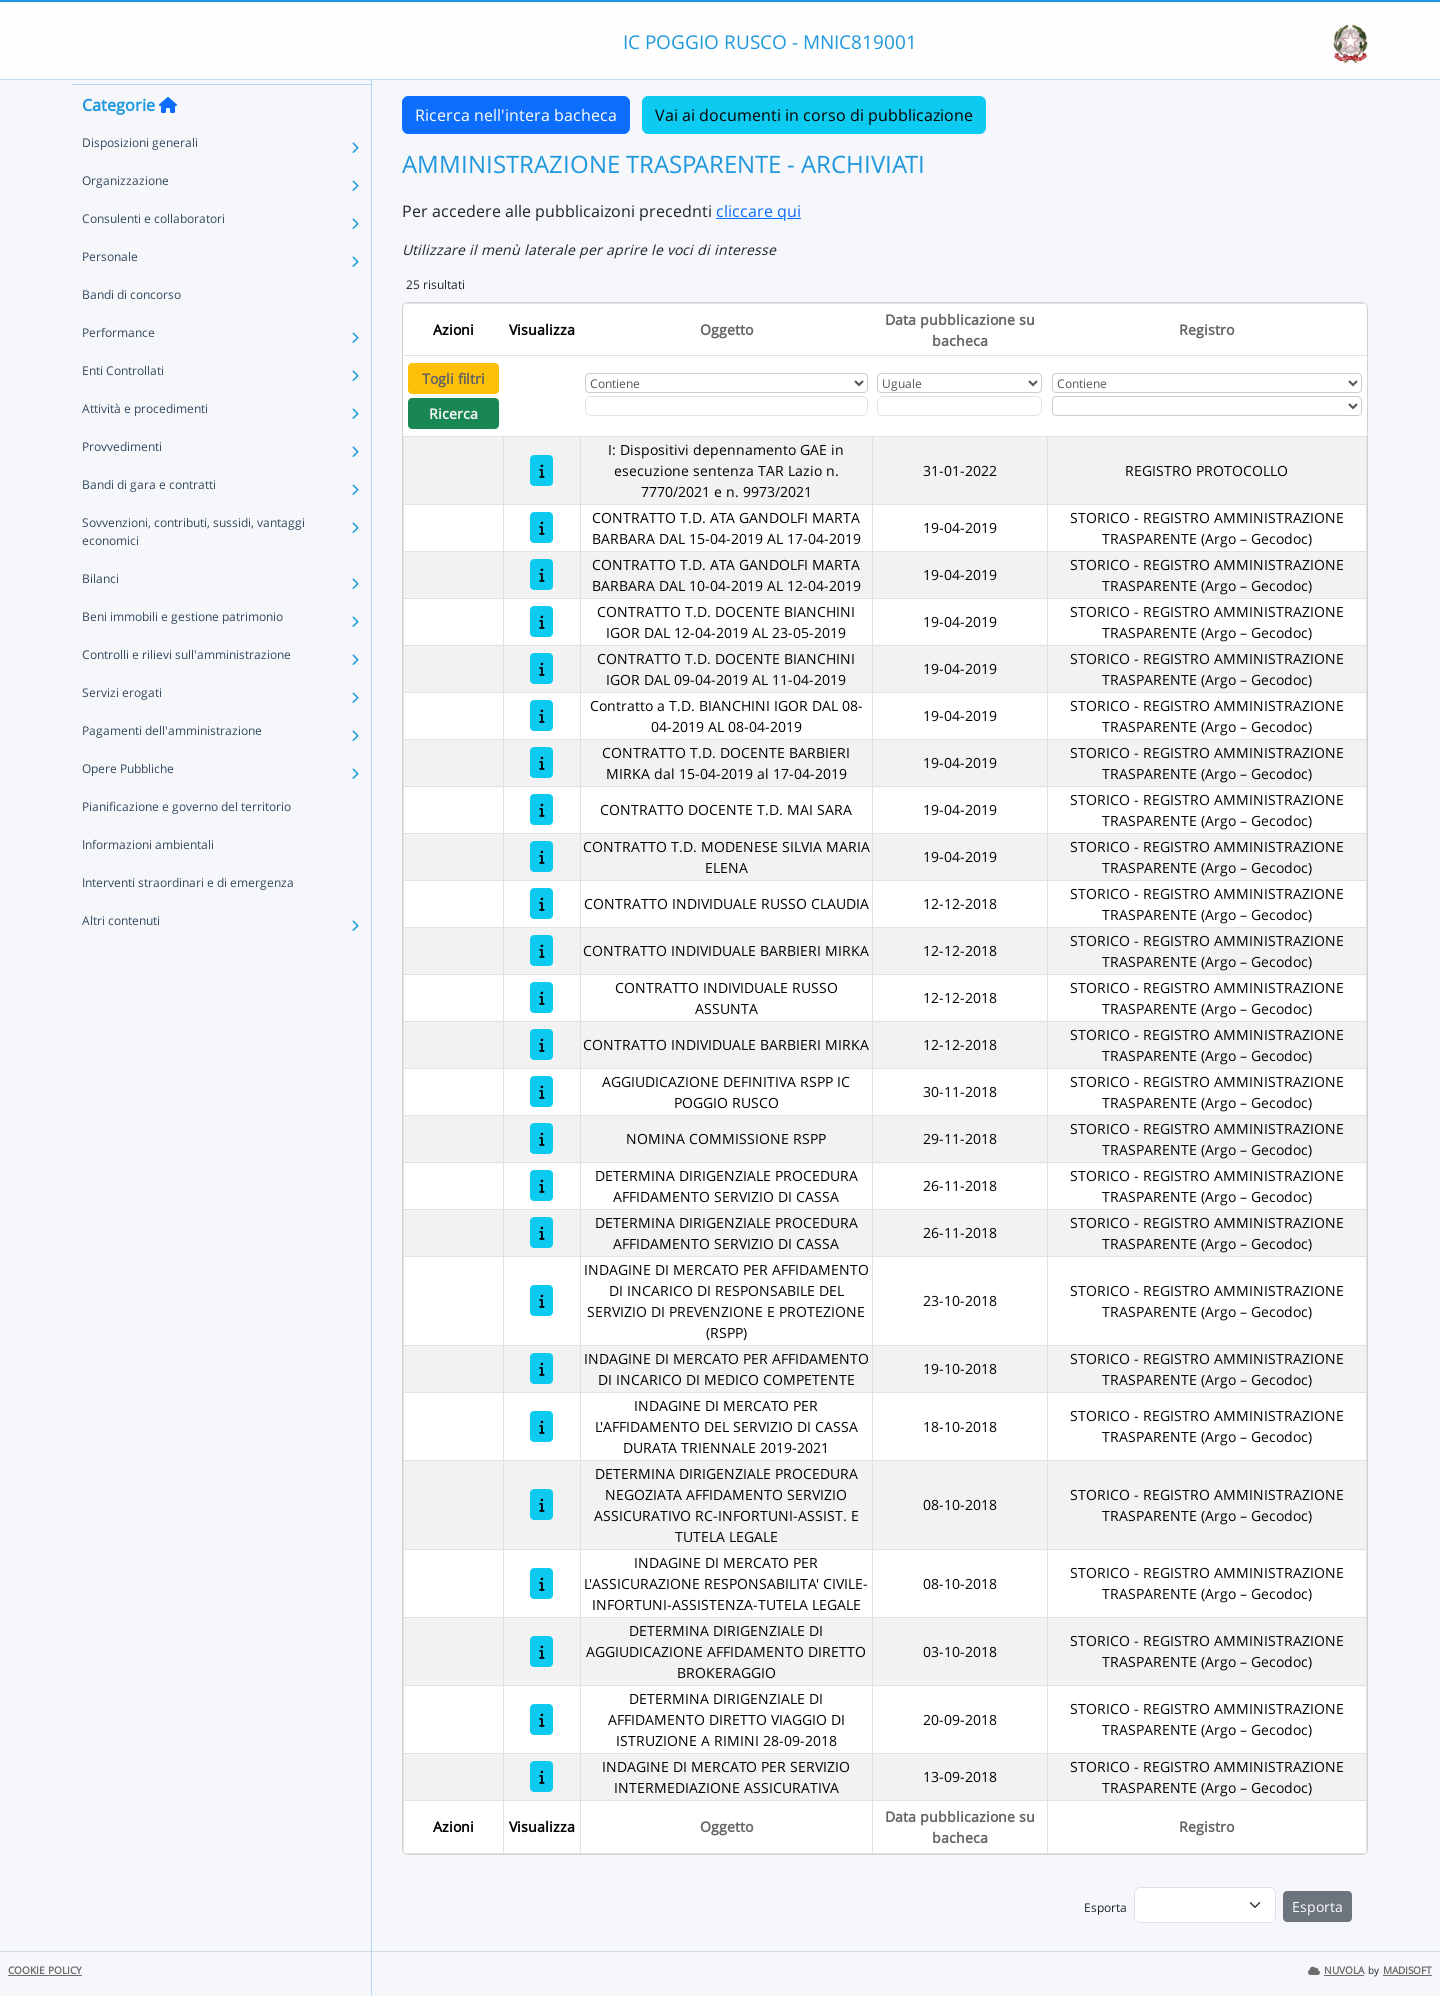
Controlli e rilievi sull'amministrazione (186, 690)
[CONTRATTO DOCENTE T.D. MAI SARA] (541, 809)
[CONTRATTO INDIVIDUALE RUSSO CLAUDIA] (541, 903)
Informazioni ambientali (148, 880)
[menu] (1205, 1905)
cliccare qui (758, 211)
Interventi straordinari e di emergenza (188, 918)
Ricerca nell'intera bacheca (516, 115)
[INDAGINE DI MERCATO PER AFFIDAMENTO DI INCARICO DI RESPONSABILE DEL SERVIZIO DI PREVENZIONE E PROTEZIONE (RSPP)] (541, 1300)
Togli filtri (453, 378)
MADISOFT (1407, 1970)
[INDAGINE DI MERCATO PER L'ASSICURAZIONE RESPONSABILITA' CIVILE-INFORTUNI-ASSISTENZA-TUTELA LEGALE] (541, 1583)
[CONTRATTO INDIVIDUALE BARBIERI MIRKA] (541, 950)
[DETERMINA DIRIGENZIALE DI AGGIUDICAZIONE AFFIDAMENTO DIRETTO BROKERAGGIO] (541, 1651)
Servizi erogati (122, 728)
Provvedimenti (122, 482)
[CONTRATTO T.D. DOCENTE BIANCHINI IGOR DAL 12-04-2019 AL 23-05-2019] (541, 621)
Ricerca (453, 413)
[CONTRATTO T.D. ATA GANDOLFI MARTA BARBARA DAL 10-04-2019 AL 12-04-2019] (541, 574)
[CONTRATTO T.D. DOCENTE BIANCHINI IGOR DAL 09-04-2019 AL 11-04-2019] (541, 668)
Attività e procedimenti (145, 444)
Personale (110, 292)
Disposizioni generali (140, 178)
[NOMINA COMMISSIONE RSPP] (541, 1138)
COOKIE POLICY (45, 1970)
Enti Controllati (123, 406)
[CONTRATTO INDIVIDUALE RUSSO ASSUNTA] (541, 997)
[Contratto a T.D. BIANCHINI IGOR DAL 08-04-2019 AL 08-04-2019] (541, 715)
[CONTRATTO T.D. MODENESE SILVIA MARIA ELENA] (541, 856)
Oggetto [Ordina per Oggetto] (726, 329)
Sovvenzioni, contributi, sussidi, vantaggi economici (193, 567)
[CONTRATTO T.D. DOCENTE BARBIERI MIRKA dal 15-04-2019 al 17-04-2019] (541, 762)
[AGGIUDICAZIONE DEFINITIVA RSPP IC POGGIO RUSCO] (541, 1091)
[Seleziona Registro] (1207, 406)
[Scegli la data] (959, 406)
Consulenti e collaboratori (153, 254)
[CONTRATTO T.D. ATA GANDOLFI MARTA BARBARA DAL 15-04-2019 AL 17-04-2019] (541, 527)
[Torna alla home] (168, 141)
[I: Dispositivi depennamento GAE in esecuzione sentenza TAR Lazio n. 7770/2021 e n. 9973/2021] (541, 470)
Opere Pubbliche (128, 804)
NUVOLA (1336, 1970)
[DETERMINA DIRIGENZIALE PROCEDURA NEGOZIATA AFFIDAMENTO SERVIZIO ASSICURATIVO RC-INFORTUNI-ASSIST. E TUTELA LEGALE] (541, 1504)
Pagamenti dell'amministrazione (172, 766)
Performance (118, 368)
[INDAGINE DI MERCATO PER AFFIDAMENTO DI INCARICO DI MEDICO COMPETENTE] (541, 1368)
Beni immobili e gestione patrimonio (182, 652)
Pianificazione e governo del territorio (186, 842)
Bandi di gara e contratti (149, 520)
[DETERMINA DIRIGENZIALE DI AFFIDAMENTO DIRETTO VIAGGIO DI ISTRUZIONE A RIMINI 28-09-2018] (541, 1719)
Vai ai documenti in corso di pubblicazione (814, 115)
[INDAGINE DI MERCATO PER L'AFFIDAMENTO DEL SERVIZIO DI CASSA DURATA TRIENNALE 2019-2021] (541, 1426)
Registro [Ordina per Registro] (1206, 329)
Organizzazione (125, 216)
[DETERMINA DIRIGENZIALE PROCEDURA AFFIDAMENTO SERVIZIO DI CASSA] (541, 1185)
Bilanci (100, 614)
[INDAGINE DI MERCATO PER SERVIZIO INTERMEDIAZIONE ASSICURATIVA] (541, 1776)
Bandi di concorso (131, 330)
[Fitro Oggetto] (726, 406)
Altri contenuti (121, 956)
